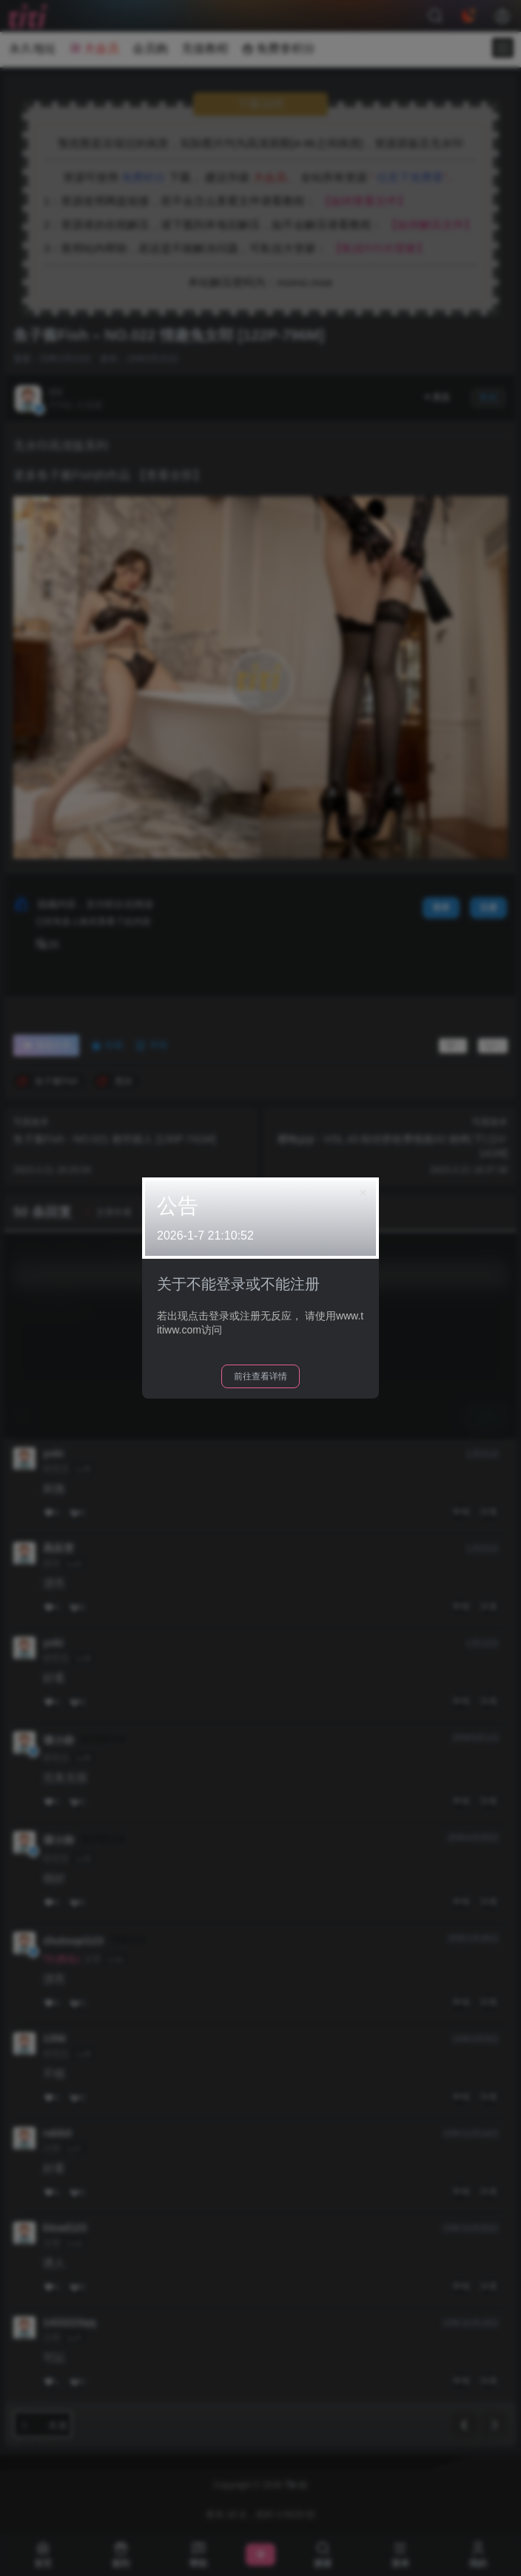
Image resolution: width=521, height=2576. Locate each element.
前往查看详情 (260, 1376)
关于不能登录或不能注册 (238, 1284)
